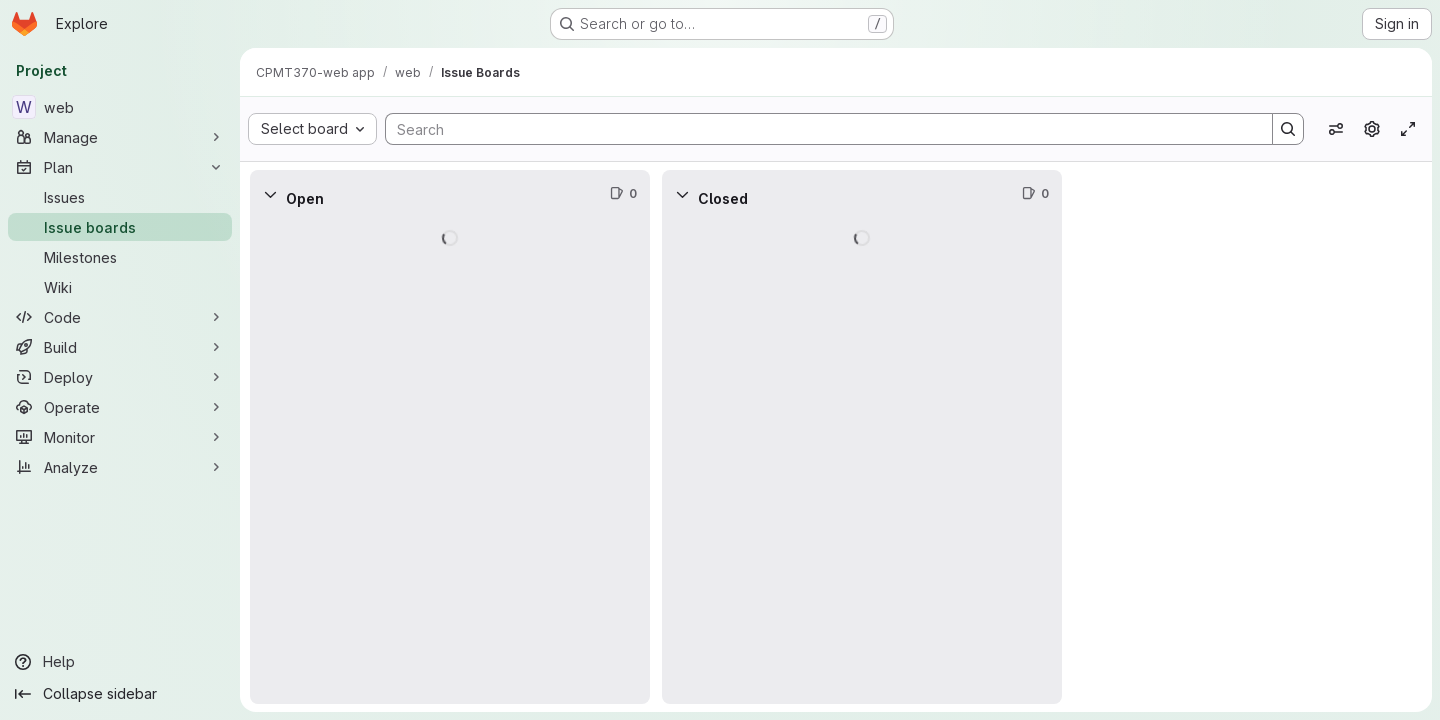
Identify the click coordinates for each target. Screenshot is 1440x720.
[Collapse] (270, 194)
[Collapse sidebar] (120, 694)
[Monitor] (120, 437)
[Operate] (120, 407)
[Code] (120, 317)
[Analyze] (120, 467)
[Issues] (120, 197)
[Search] (819, 129)
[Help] (120, 662)
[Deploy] (120, 377)
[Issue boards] (120, 227)
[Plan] (120, 167)
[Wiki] (120, 287)
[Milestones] (120, 257)
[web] (120, 107)
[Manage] (120, 137)
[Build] (120, 347)
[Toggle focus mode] (1408, 129)
